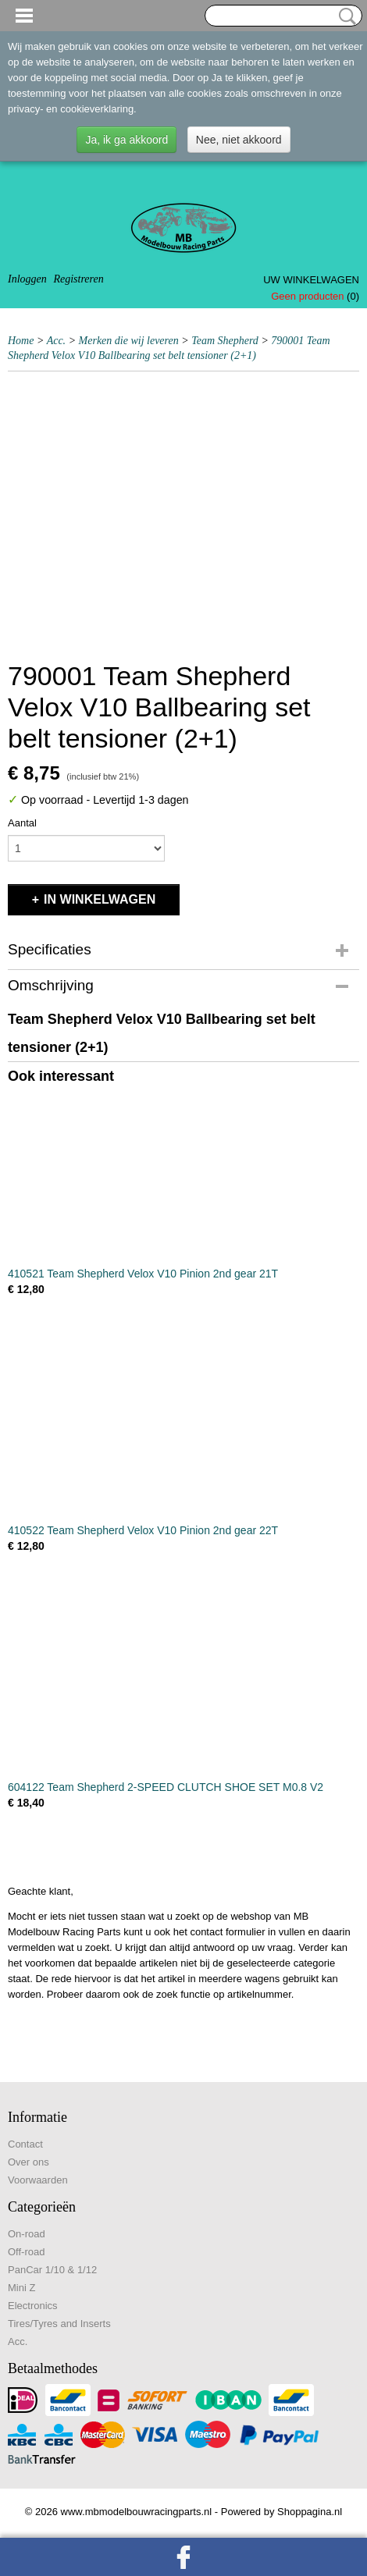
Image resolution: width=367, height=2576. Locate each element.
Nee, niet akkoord (239, 139)
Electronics (33, 2305)
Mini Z (21, 2288)
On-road (26, 2234)
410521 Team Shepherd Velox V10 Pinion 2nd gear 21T (143, 1273)
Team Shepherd (224, 340)
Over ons (28, 2162)
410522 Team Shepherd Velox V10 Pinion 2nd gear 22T (143, 1530)
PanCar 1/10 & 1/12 (52, 2270)
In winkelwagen (99, 899)
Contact (25, 2144)
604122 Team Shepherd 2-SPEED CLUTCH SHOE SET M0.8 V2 (165, 1787)
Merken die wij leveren (129, 340)
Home (21, 340)
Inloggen (27, 279)
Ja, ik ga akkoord (126, 139)
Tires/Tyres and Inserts (59, 2323)
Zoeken (344, 16)
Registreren (78, 279)
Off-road (26, 2252)
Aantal (22, 823)
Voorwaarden (38, 2180)
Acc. (56, 340)
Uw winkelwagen (311, 280)
